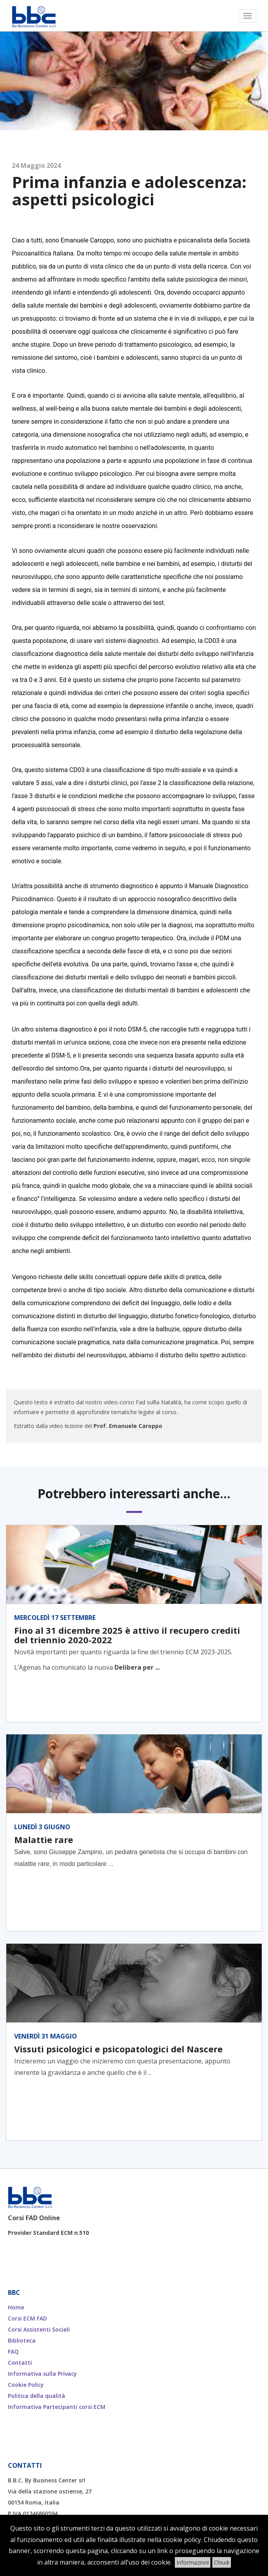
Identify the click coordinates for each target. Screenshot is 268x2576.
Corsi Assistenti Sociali (39, 2329)
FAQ (13, 2351)
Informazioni (192, 2562)
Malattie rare (43, 1839)
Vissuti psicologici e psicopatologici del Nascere (118, 2049)
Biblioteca (22, 2340)
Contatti (20, 2362)
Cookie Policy (26, 2384)
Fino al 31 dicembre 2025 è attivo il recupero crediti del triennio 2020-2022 (127, 1635)
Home (16, 2307)
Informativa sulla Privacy (42, 2373)
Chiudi (221, 2562)
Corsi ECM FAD (27, 2318)
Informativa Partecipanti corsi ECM (56, 2407)
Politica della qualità (36, 2395)
